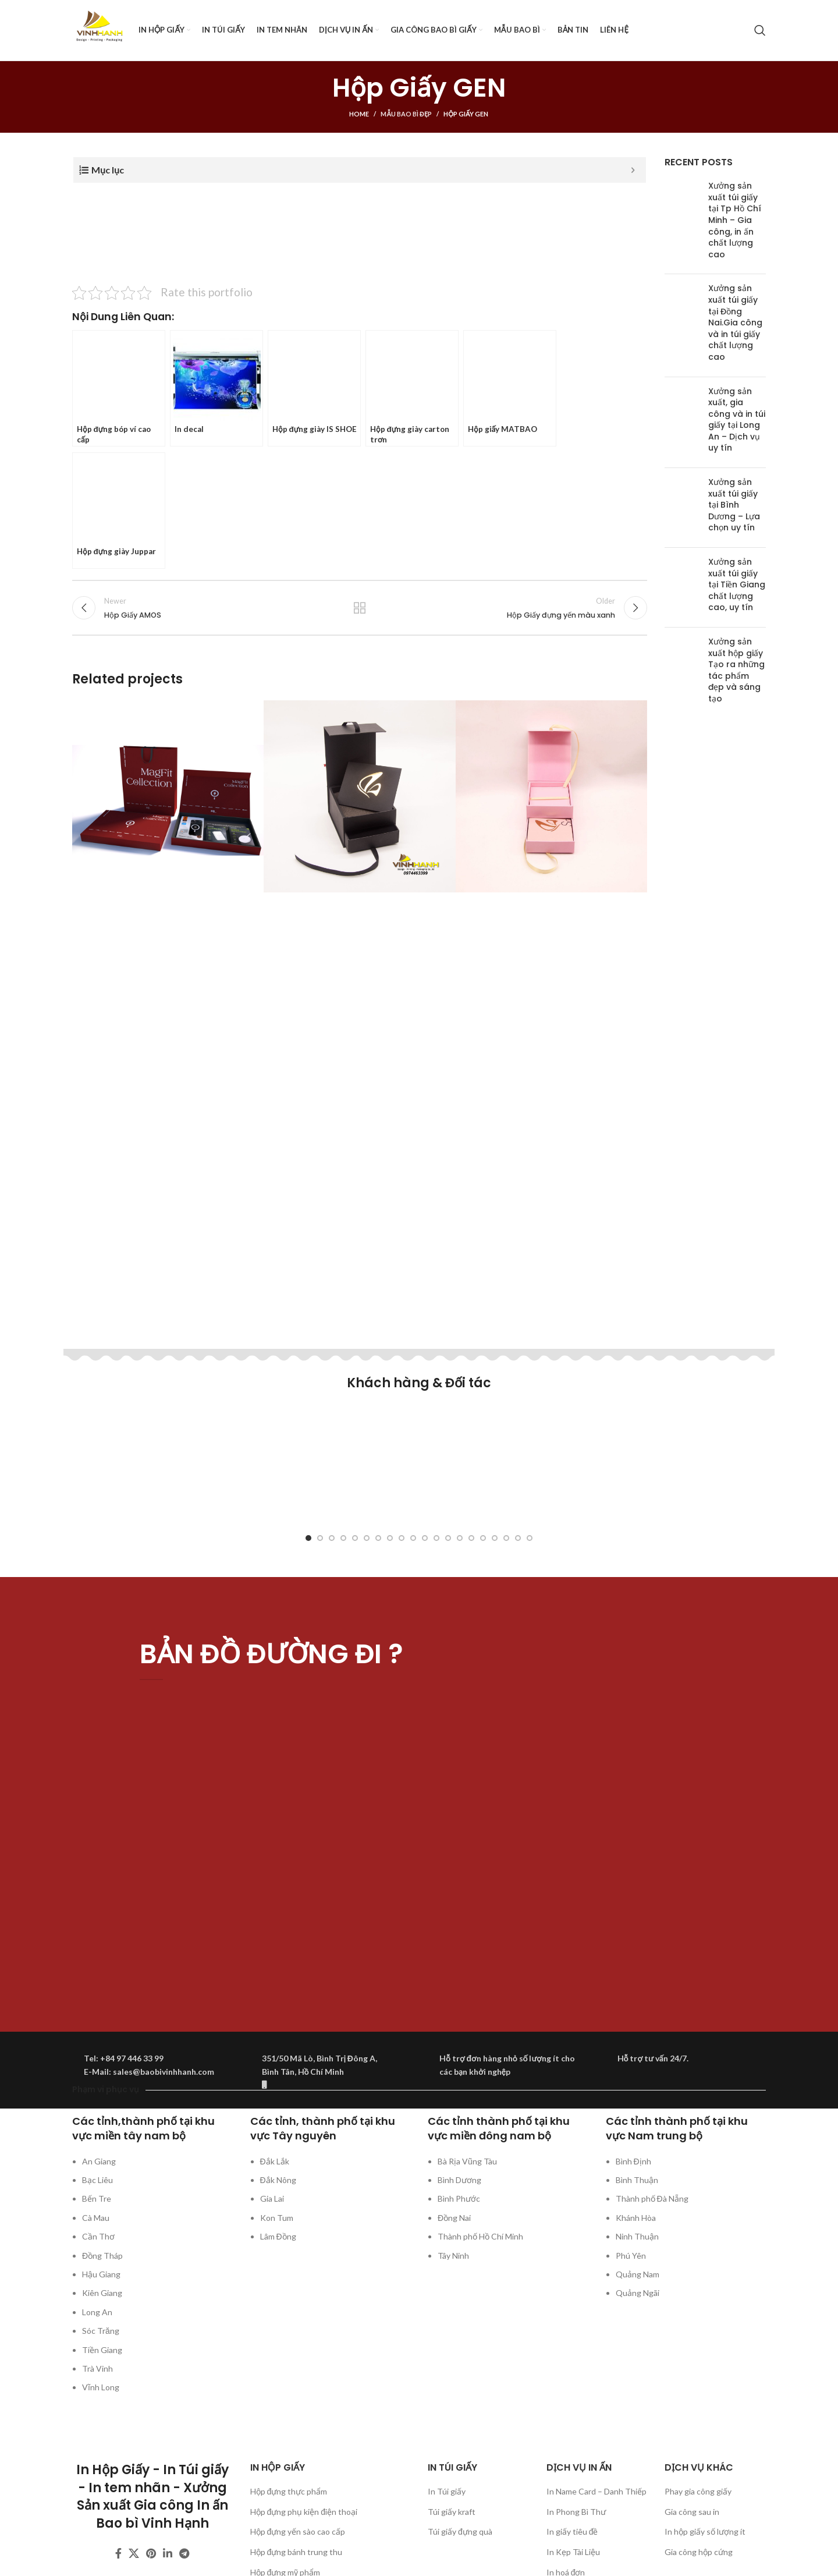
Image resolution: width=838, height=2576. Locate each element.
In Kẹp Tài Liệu (573, 2552)
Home (359, 114)
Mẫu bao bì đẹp (406, 114)
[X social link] (134, 2553)
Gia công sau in (692, 2512)
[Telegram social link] (184, 2553)
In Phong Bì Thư (576, 2512)
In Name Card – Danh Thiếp (596, 2491)
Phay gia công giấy (698, 2491)
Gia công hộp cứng (699, 2552)
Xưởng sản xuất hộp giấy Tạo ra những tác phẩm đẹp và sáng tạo (736, 670)
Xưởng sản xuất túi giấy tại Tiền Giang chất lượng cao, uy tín (736, 584)
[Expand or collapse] (633, 170)
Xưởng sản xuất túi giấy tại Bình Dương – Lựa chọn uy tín (734, 504)
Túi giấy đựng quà (460, 2531)
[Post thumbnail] (682, 222)
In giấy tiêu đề (572, 2531)
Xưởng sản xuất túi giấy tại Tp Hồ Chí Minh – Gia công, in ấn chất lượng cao (734, 220)
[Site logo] (99, 29)
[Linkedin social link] (167, 2553)
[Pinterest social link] (151, 2553)
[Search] (760, 30)
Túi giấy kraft (451, 2512)
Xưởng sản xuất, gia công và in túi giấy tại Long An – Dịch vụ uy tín (736, 419)
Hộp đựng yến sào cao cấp (298, 2531)
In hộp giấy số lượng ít (705, 2531)
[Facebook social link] (118, 2553)
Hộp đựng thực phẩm (289, 2491)
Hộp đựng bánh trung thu (296, 2552)
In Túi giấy (447, 2491)
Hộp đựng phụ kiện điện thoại (304, 2512)
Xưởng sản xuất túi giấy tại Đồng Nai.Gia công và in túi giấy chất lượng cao (735, 322)
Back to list (360, 610)
